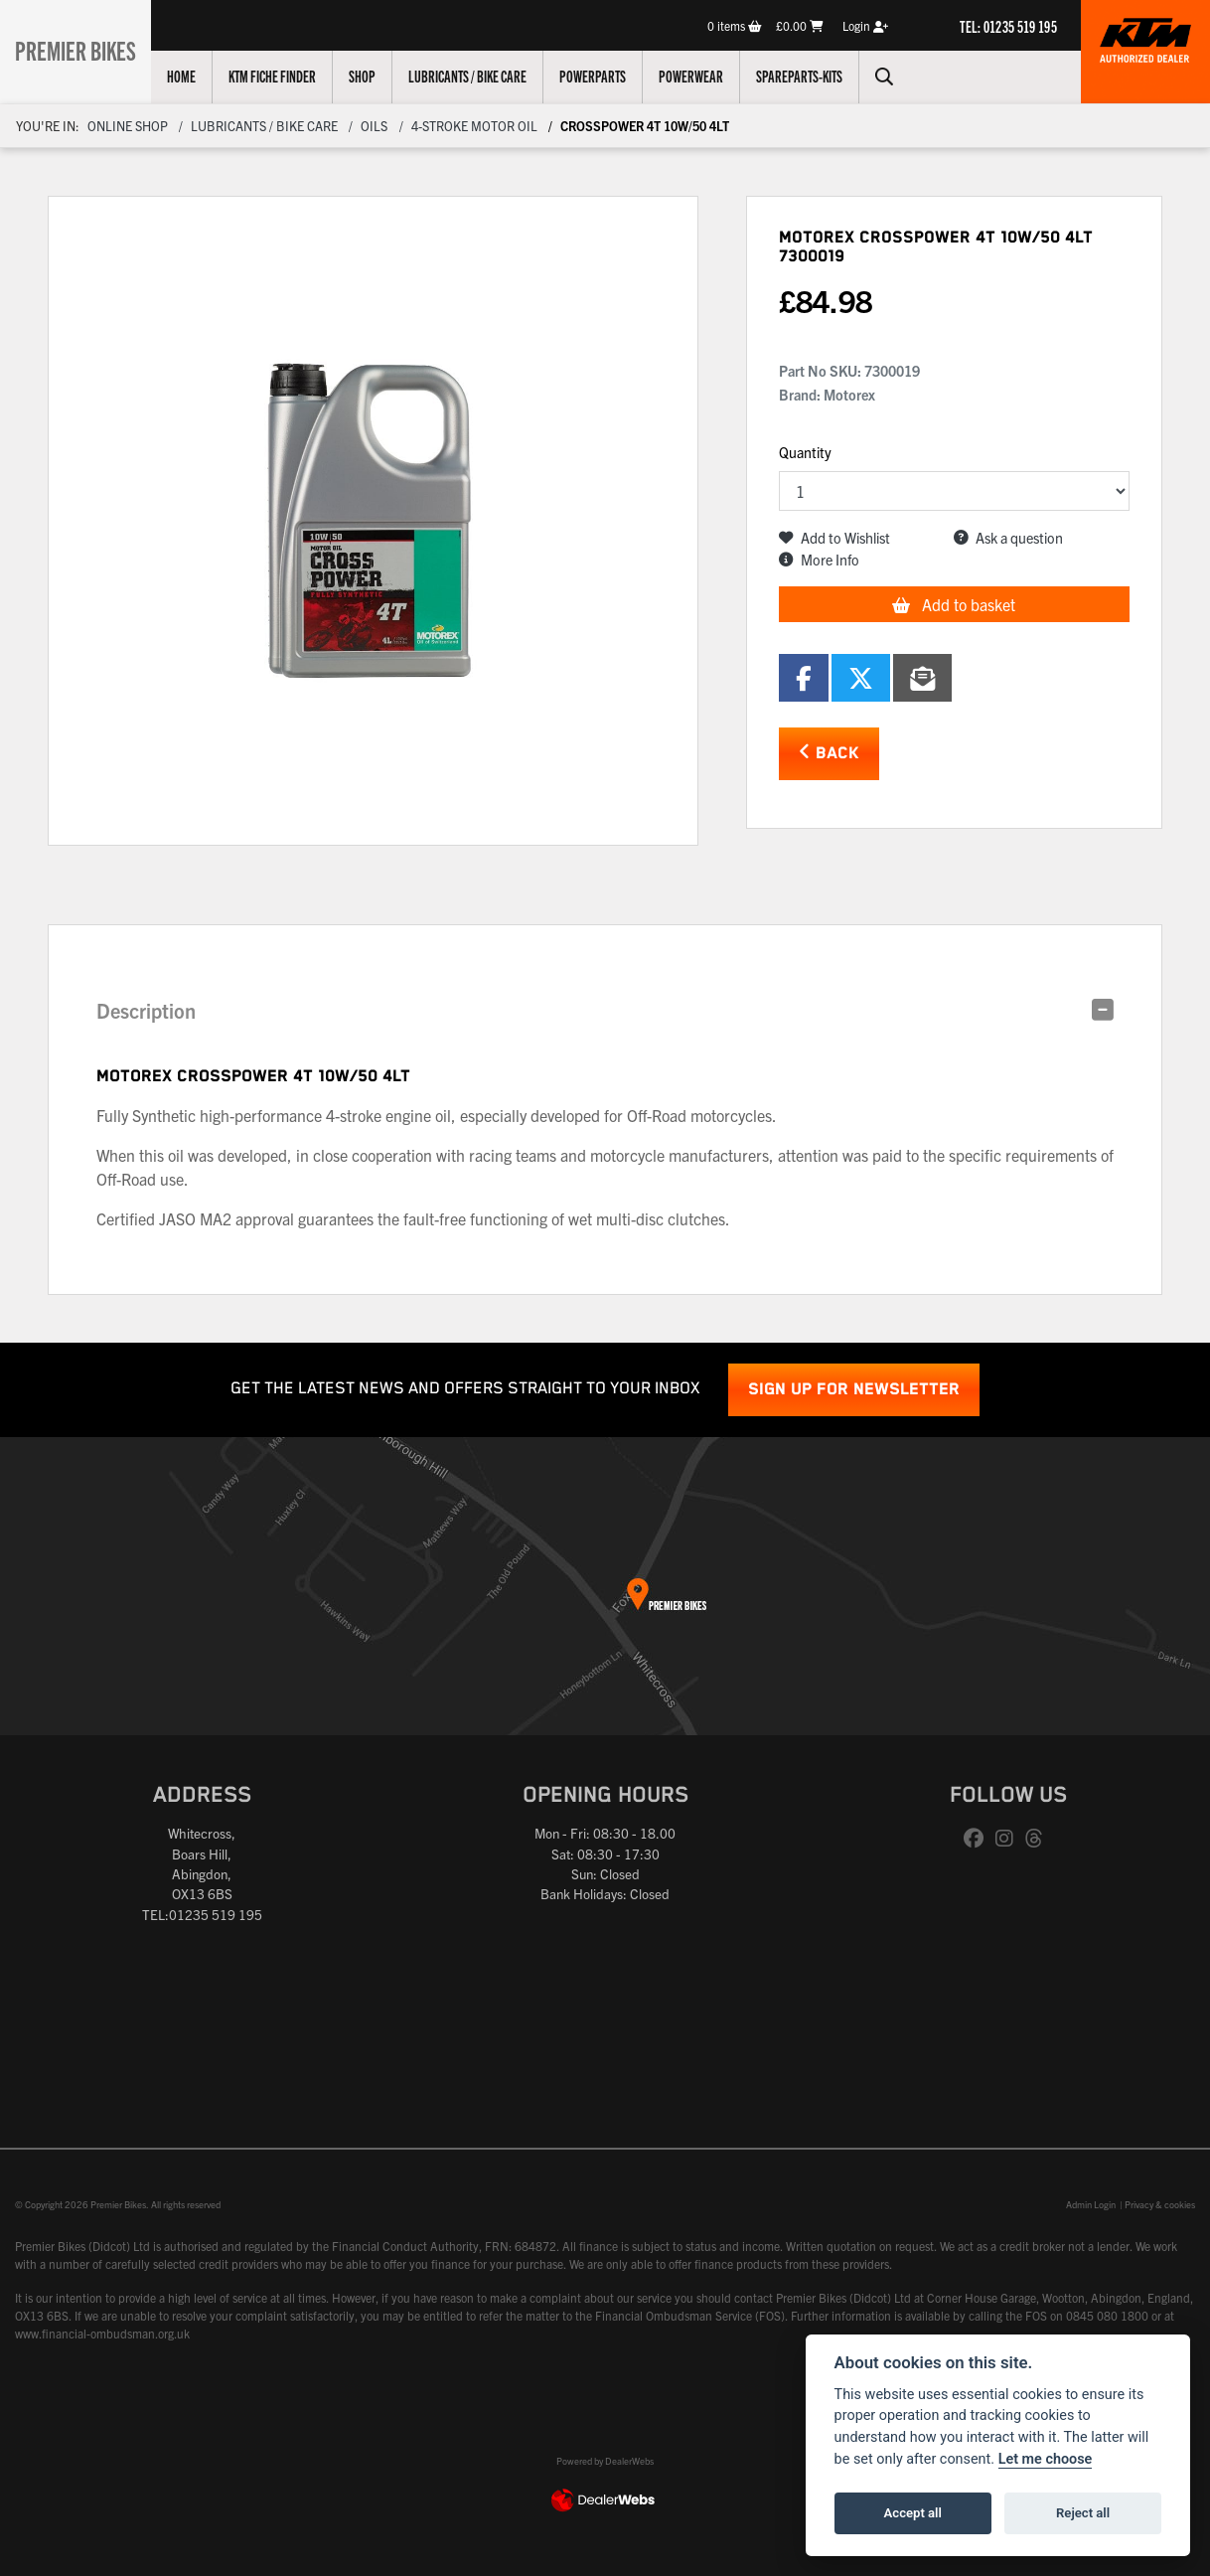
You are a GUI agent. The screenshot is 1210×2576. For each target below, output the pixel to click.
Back (829, 752)
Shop (375, 75)
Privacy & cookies (1160, 2204)
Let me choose (1045, 2459)
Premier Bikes (82, 49)
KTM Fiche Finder (285, 75)
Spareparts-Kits (812, 75)
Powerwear (704, 75)
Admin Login (1091, 2204)
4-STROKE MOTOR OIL (474, 125)
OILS (374, 125)
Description (146, 1010)
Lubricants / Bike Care (480, 75)
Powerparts (605, 75)
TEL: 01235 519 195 (1008, 26)
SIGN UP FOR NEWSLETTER (854, 1389)
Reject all (1083, 2512)
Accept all (913, 2512)
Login (865, 25)
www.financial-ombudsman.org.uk (102, 2333)
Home (194, 75)
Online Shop (127, 125)
